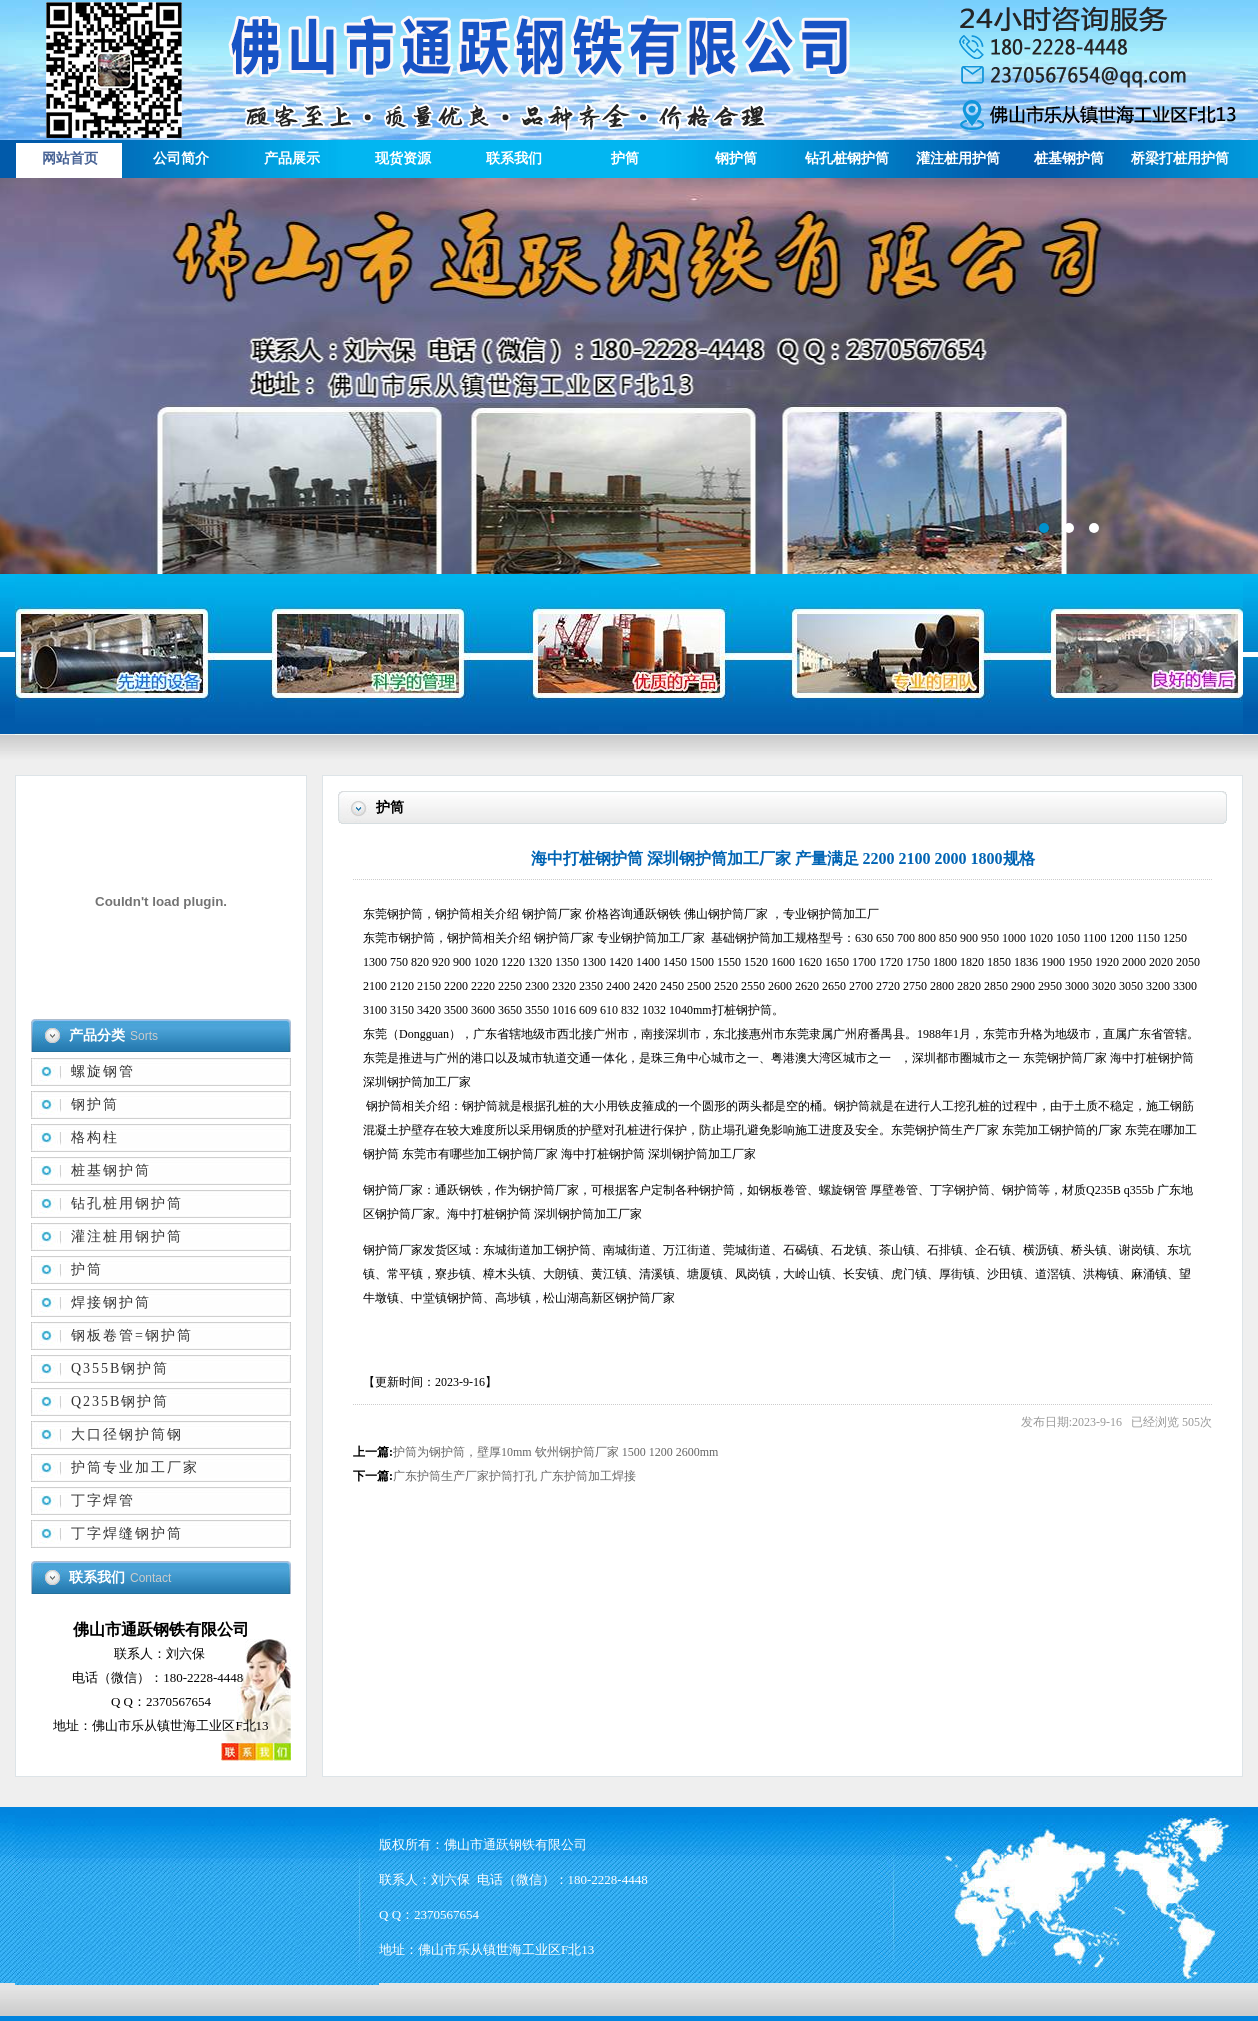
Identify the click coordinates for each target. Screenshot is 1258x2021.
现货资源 (403, 158)
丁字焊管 (103, 1500)
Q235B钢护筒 (120, 1401)
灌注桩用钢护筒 (127, 1236)
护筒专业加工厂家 (135, 1467)
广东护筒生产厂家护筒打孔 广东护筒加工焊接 (514, 1476)
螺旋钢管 (103, 1071)
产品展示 (292, 158)
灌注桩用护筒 (958, 158)
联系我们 (514, 158)
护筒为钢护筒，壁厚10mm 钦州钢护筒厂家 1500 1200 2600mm (555, 1452)
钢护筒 (736, 158)
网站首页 (70, 158)
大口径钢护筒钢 (127, 1434)
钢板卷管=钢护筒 (132, 1335)
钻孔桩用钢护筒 (127, 1203)
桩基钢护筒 (1069, 158)
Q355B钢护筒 (120, 1368)
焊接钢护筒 (111, 1302)
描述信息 (629, 376)
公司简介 (181, 158)
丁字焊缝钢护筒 (127, 1533)
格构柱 (95, 1137)
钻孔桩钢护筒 (847, 158)
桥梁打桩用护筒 (1180, 158)
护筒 (625, 158)
